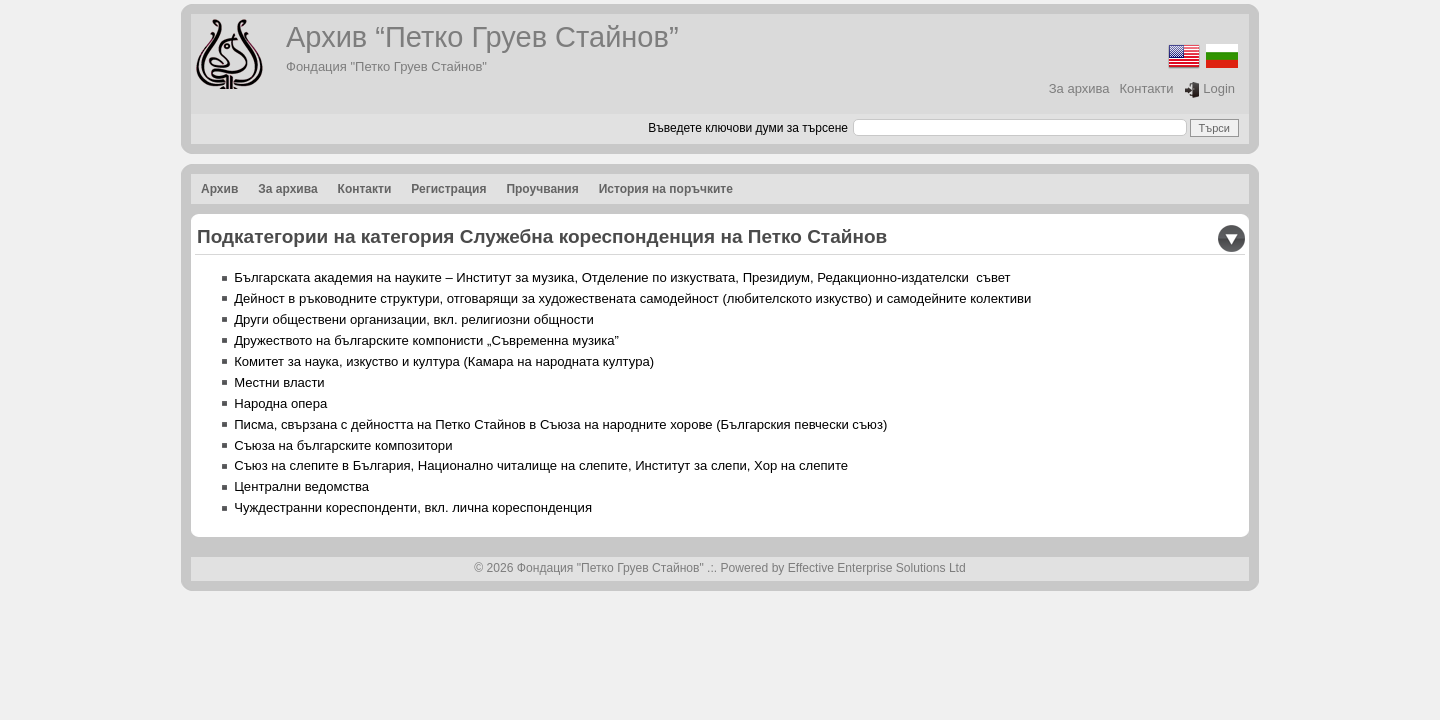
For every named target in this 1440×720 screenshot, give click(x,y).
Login (1209, 89)
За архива (1079, 88)
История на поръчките (666, 189)
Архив (219, 189)
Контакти (1147, 88)
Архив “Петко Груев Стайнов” (482, 37)
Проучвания (542, 189)
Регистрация (448, 189)
